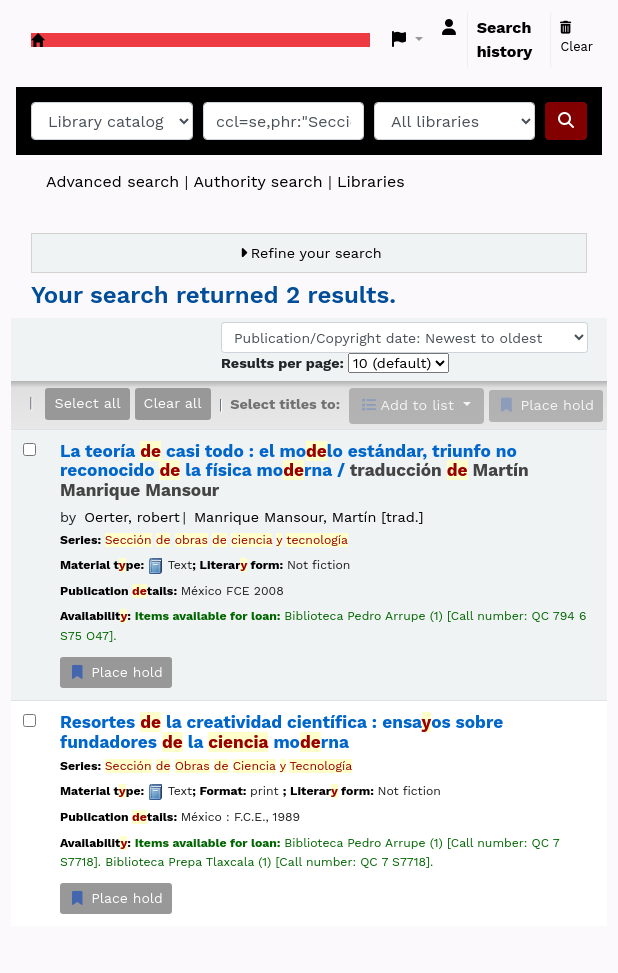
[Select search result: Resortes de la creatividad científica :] (29, 720)
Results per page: (284, 363)
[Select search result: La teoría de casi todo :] (29, 449)
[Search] (566, 121)
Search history (505, 39)
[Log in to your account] (449, 28)
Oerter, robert (131, 517)
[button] (407, 40)
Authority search (257, 181)
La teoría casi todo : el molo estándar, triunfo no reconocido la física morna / (294, 471)
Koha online (38, 40)
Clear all (173, 403)
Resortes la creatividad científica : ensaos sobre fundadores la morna (281, 732)
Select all (87, 403)
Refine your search (316, 253)
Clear (576, 38)
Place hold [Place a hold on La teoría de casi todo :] (116, 672)
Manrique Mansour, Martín (309, 517)
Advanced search (112, 181)
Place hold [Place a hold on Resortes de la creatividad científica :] (116, 898)
